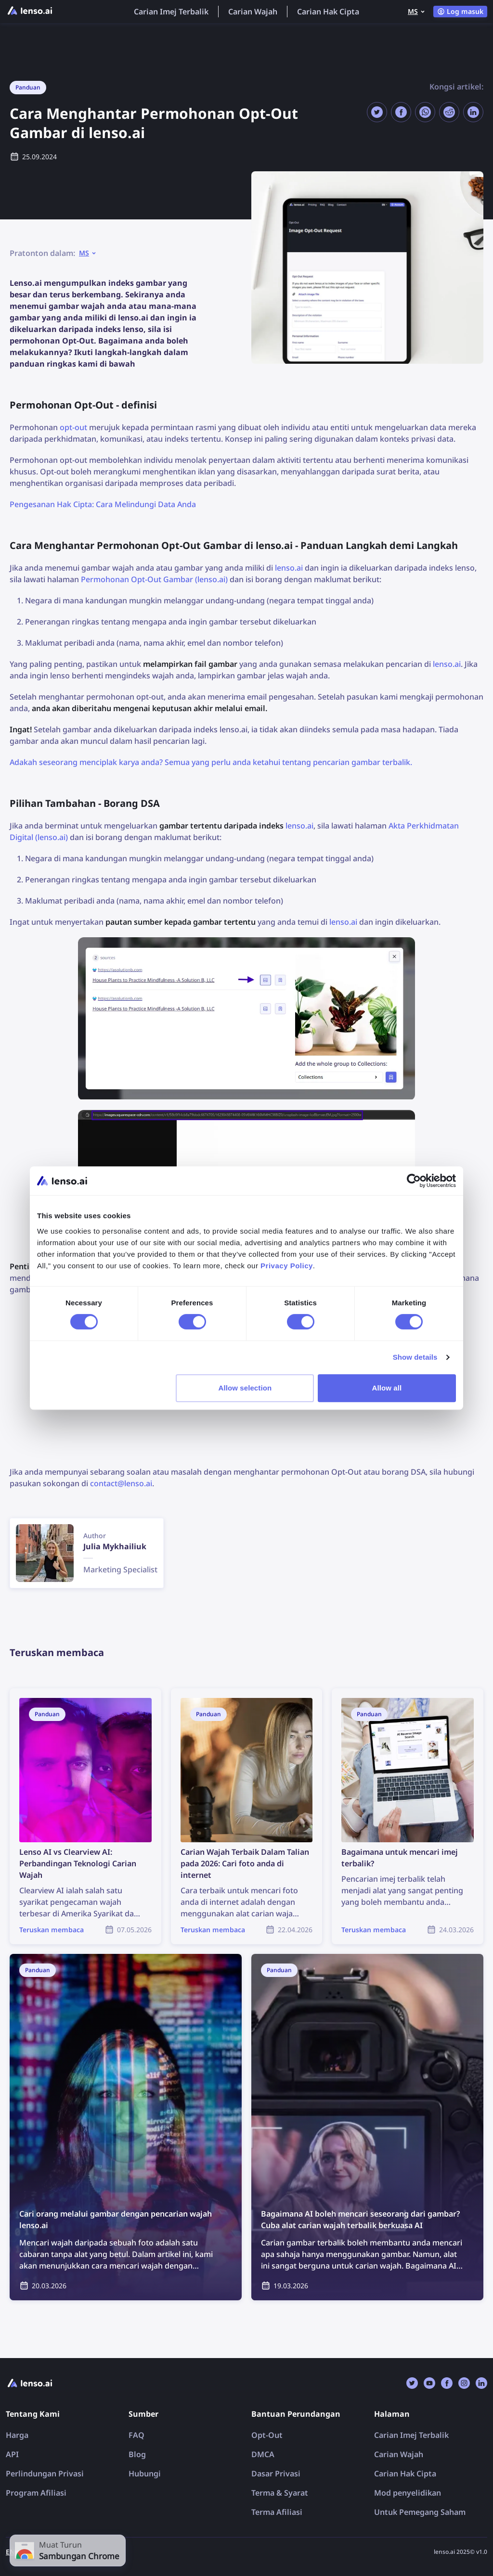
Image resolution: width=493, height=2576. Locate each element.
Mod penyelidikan (407, 2492)
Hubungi (145, 2473)
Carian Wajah (252, 11)
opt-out (73, 427)
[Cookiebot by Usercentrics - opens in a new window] (414, 1180)
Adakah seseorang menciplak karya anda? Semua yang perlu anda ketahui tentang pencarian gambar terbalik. (211, 762)
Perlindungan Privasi (45, 2473)
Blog (137, 2454)
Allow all (387, 1388)
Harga (17, 2435)
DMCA (262, 2454)
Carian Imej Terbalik (171, 11)
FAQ (136, 2435)
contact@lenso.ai (121, 1483)
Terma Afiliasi (276, 2512)
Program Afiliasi (36, 2492)
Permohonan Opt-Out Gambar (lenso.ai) (154, 579)
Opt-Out (267, 2435)
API (12, 2454)
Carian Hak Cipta (328, 11)
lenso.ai (289, 567)
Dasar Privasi (275, 2473)
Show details (415, 1357)
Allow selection (245, 1388)
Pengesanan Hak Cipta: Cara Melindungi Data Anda (103, 504)
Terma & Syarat (279, 2492)
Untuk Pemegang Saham (420, 2512)
